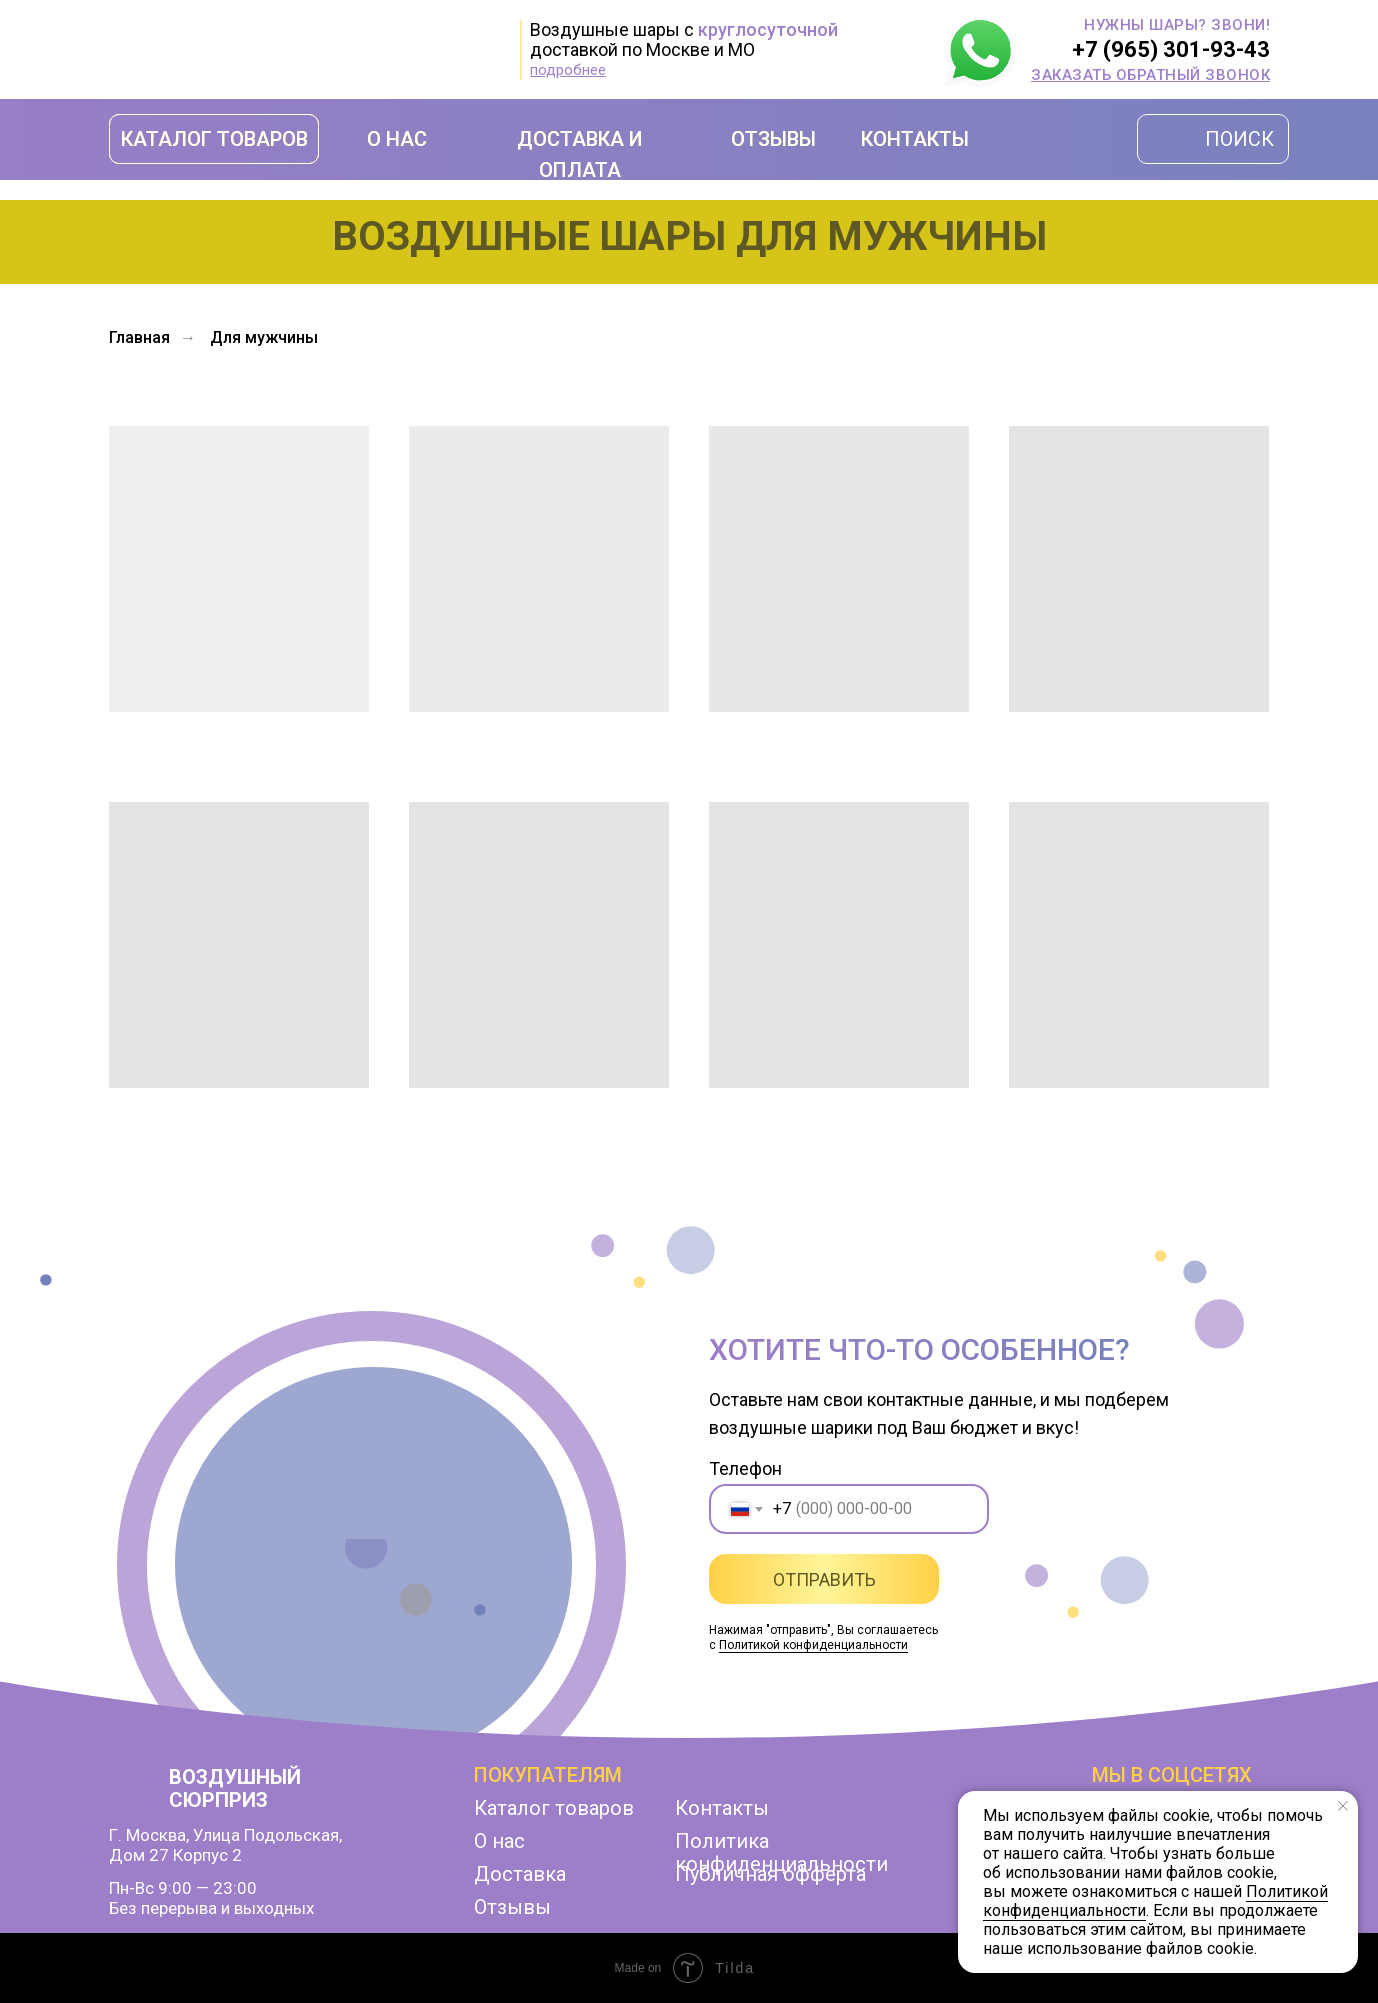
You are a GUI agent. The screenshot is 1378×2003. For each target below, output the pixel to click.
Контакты (722, 1808)
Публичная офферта (770, 1874)
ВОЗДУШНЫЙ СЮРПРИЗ (235, 1788)
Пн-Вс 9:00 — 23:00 (183, 1888)
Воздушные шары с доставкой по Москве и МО (684, 39)
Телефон (745, 1468)
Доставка (520, 1874)
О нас (499, 1841)
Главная (139, 337)
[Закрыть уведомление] (1343, 1806)
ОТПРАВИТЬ (824, 1579)
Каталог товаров (554, 1808)
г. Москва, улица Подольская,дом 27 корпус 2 (225, 1845)
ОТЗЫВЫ (773, 139)
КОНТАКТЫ (915, 139)
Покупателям (548, 1775)
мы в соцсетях (1172, 1775)
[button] (1150, 75)
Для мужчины (264, 337)
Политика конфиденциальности (781, 1852)
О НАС (397, 139)
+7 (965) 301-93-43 (1171, 49)
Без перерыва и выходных (211, 1908)
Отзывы (512, 1907)
